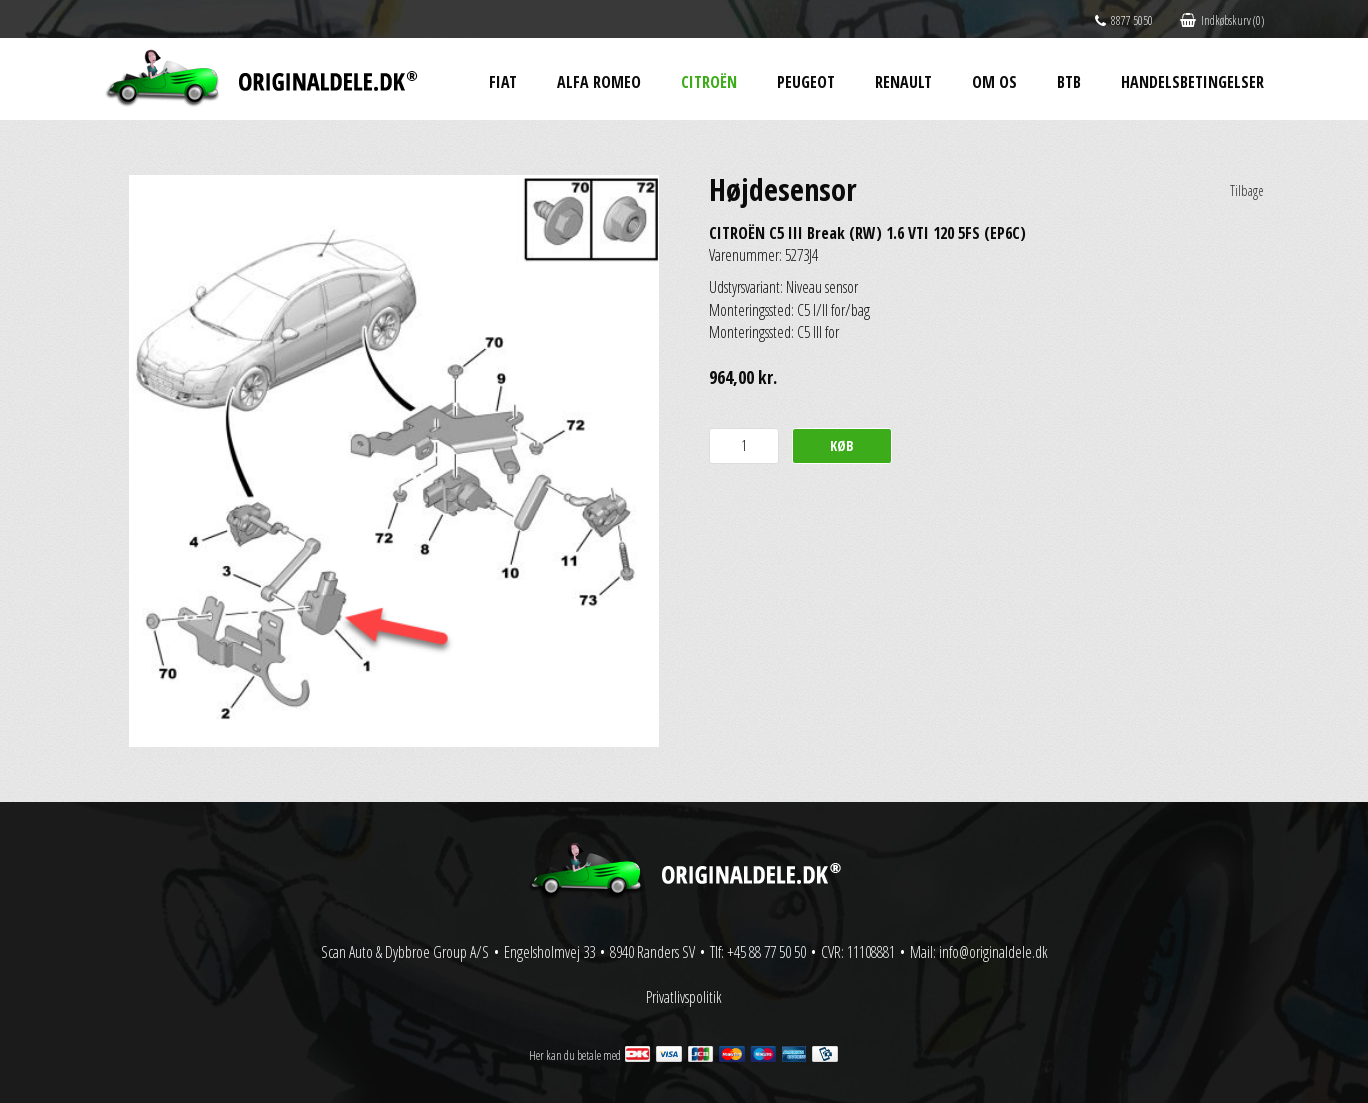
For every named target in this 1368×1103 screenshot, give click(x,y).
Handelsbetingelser (1192, 82)
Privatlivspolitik (684, 997)
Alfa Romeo (599, 82)
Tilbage (1247, 190)
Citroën (709, 82)
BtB (1069, 82)
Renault (903, 82)
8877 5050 (1124, 20)
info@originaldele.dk (993, 952)
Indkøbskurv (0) (1222, 20)
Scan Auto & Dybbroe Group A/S (405, 952)
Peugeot (806, 82)
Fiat (503, 82)
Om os (994, 82)
